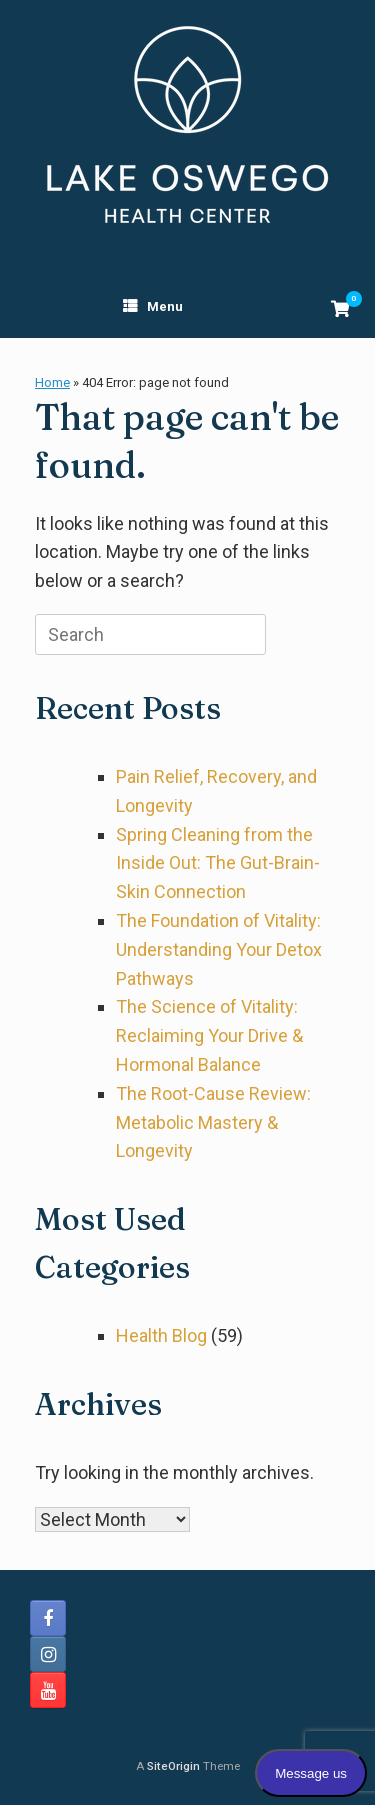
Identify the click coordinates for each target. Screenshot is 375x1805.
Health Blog (161, 1335)
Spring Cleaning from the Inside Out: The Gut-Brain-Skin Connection (218, 863)
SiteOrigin (173, 1766)
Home (52, 382)
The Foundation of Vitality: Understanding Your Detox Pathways (219, 949)
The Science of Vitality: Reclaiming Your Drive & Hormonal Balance (209, 1035)
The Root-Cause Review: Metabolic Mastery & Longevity (213, 1122)
